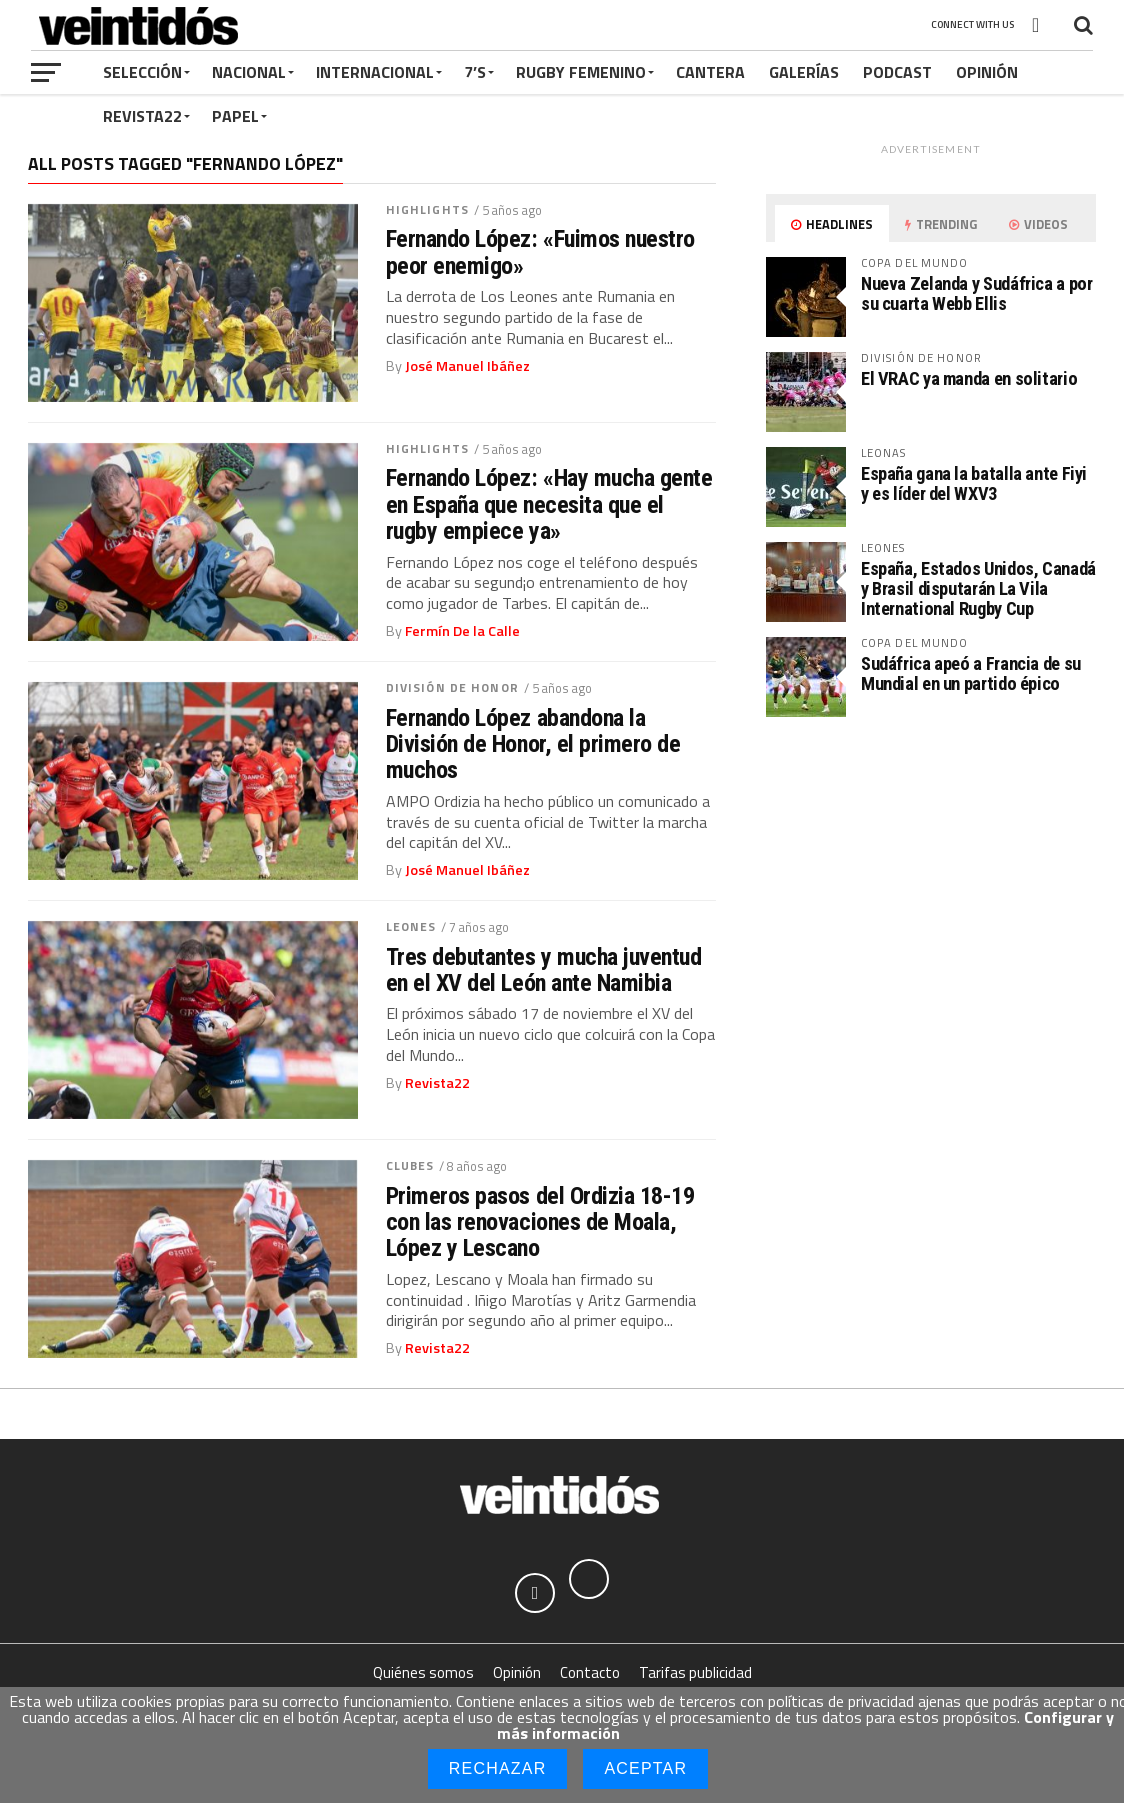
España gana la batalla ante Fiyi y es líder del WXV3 (974, 483)
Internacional (375, 72)
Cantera (710, 72)
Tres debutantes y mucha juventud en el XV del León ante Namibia (544, 970)
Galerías (804, 72)
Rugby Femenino (581, 72)
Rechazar (498, 1768)
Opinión (987, 72)
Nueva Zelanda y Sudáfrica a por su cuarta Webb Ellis (977, 293)
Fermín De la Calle (462, 631)
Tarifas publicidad (695, 1672)
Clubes (410, 1165)
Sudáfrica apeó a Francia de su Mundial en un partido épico (971, 673)
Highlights (427, 209)
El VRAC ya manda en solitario (969, 378)
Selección (142, 72)
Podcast (897, 72)
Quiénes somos (423, 1672)
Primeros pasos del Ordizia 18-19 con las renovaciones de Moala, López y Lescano (540, 1222)
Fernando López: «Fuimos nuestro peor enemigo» (540, 252)
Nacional (249, 72)
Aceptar (645, 1768)
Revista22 (142, 116)
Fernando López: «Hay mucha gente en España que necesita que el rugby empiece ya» (549, 504)
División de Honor (452, 687)
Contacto (590, 1672)
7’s (475, 72)
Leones (411, 926)
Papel (235, 116)
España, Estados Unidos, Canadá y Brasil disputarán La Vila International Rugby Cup (978, 588)
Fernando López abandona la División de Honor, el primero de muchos (533, 744)
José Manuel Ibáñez (467, 366)
